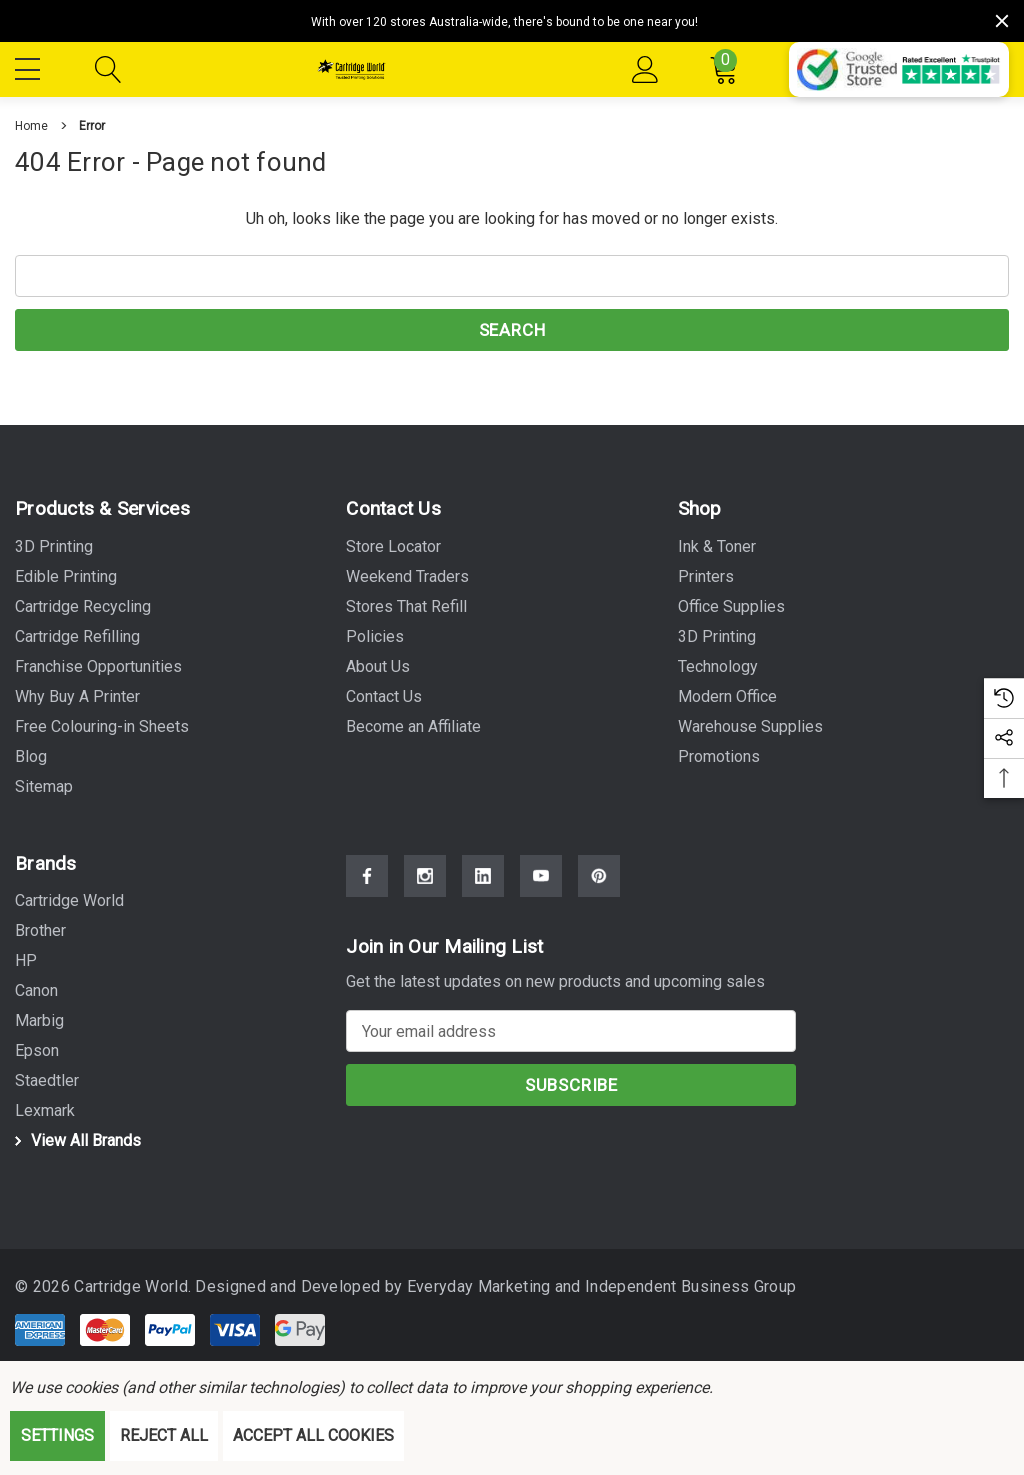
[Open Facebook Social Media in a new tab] (367, 876)
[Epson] (37, 1051)
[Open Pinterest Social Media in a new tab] (599, 876)
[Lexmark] (45, 1111)
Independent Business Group (679, 1286)
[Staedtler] (47, 1081)
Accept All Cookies (313, 1435)
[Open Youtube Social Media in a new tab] (541, 876)
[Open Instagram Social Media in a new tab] (425, 876)
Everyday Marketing (470, 1286)
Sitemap (44, 786)
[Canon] (36, 991)
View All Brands (75, 1140)
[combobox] (512, 276)
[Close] (1002, 21)
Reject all (164, 1435)
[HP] (26, 961)
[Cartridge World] (69, 901)
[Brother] (40, 931)
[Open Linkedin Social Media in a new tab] (483, 876)
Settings (57, 1435)
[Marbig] (39, 1021)
